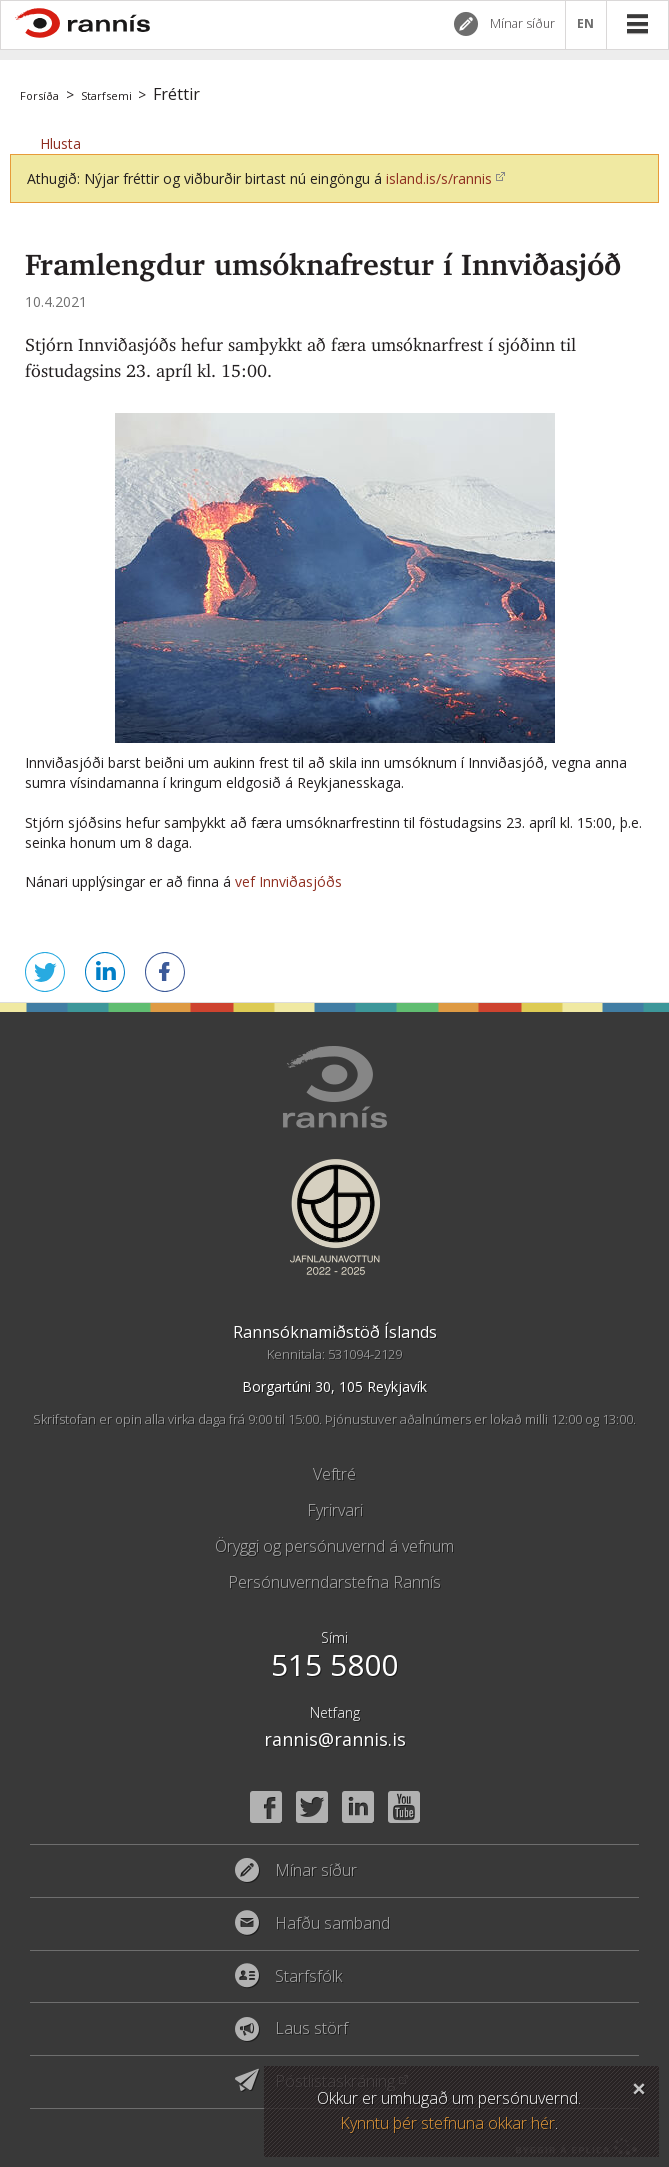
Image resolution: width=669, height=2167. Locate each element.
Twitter (312, 1807)
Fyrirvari (335, 1510)
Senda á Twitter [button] (45, 972)
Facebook (266, 1807)
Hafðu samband (332, 1924)
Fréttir (176, 94)
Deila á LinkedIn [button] (105, 972)
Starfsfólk (308, 1977)
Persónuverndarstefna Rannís (334, 1582)
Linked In (358, 1807)
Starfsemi (106, 95)
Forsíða (39, 95)
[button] (60, 143)
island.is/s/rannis (439, 178)
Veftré (334, 1474)
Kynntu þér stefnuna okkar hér (447, 2123)
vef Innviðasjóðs (292, 881)
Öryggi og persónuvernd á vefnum (334, 1546)
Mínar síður (522, 23)
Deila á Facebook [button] (165, 972)
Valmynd (637, 24)
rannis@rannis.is (335, 1739)
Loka (639, 2086)
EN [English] (586, 24)
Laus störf (311, 2029)
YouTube (404, 1807)
